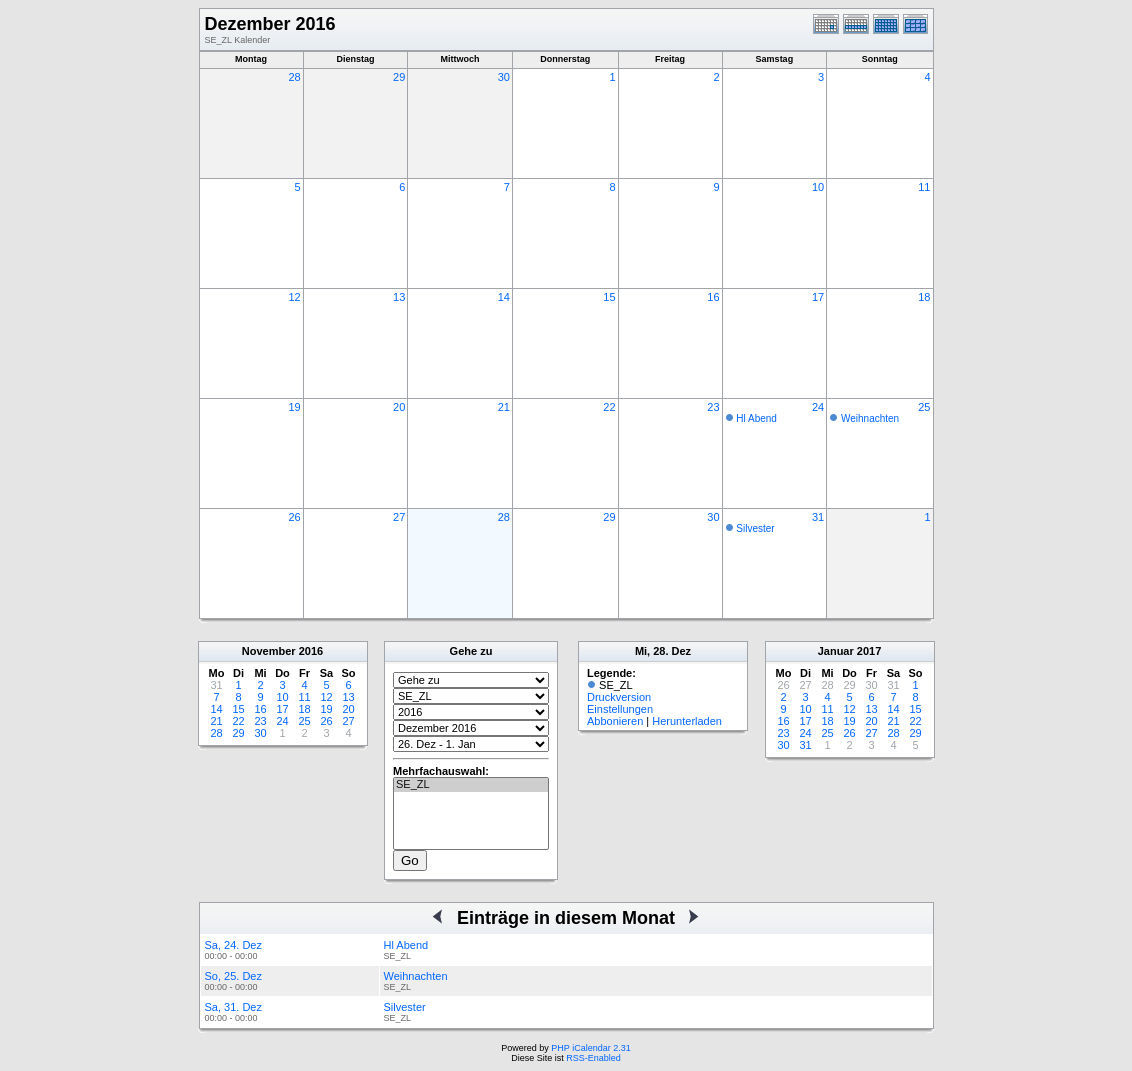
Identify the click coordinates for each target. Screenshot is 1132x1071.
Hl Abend (756, 418)
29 (399, 77)
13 (399, 297)
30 (504, 77)
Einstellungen (620, 709)
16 (713, 297)
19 (294, 407)
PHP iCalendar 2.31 (590, 1048)
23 (713, 407)
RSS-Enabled (593, 1058)
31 (818, 517)
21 (504, 407)
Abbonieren (615, 721)
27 (399, 517)
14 (504, 297)
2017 (869, 651)
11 (924, 187)
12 (294, 297)
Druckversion (619, 697)
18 (924, 297)
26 (294, 517)
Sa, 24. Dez (233, 945)
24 (818, 407)
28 (294, 77)
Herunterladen (687, 721)
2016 (311, 651)
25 (924, 407)
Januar (836, 651)
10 (818, 187)
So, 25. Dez (233, 976)
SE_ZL (471, 785)
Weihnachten (870, 418)
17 (818, 297)
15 (609, 297)
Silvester (755, 528)
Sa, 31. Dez (233, 1007)
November (269, 651)
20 (399, 407)
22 (609, 407)
